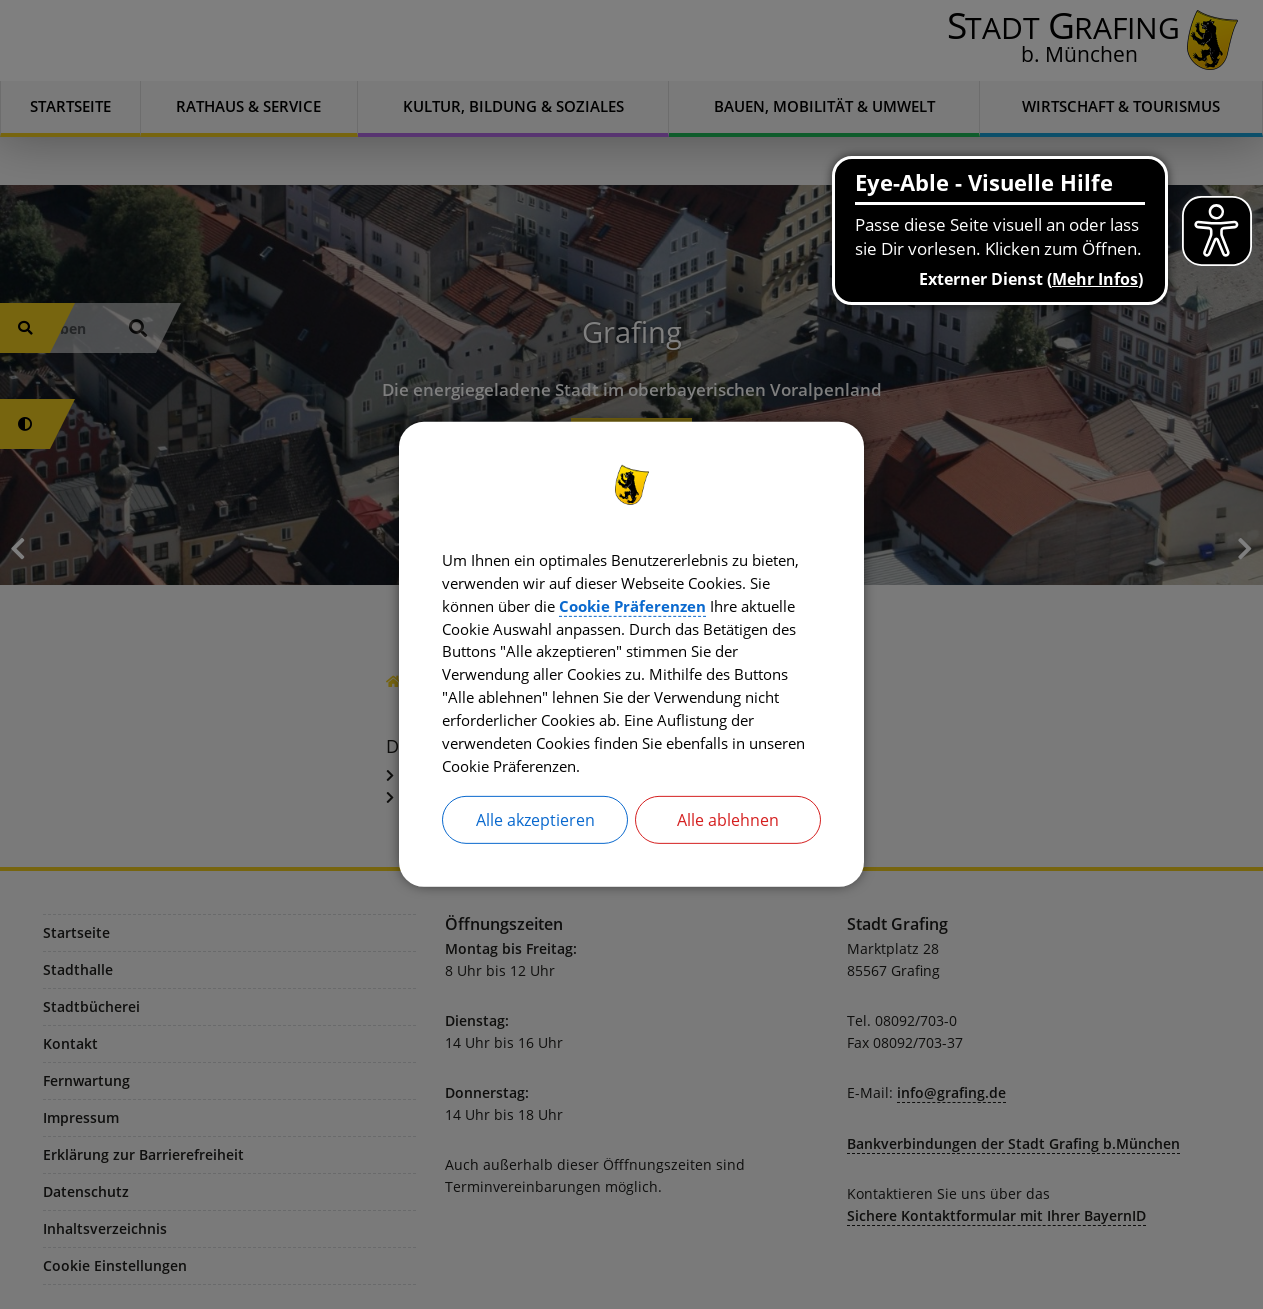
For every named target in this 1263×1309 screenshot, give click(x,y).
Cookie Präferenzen (740, 603)
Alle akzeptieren (535, 825)
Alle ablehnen (728, 825)
